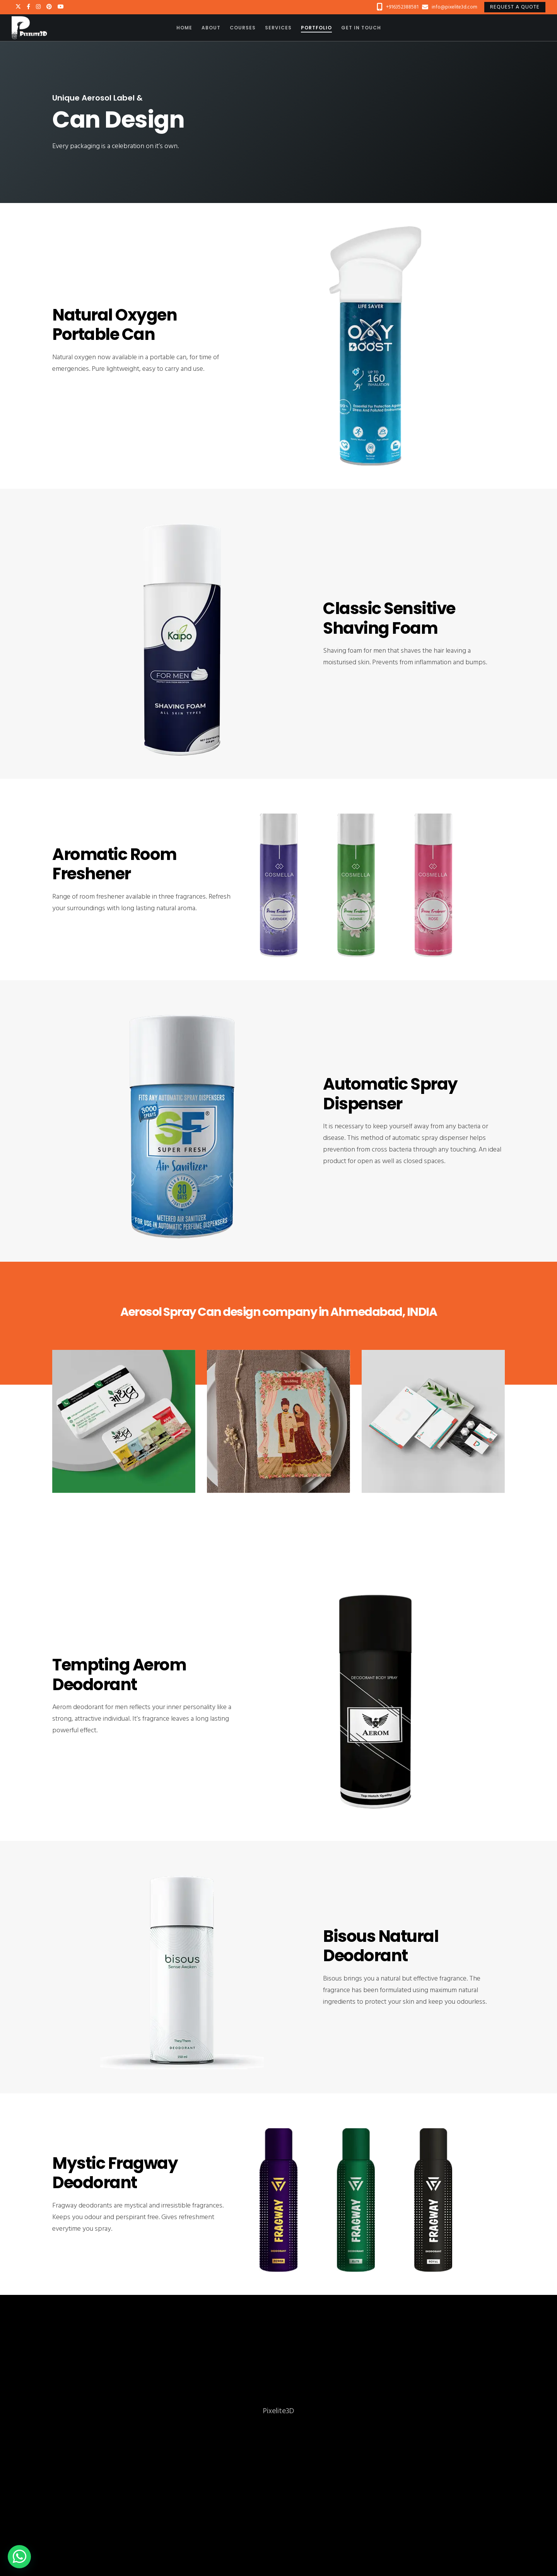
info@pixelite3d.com (454, 7)
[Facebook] (28, 6)
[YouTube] (61, 6)
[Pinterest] (49, 6)
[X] (18, 6)
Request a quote (515, 6)
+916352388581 (402, 7)
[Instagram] (38, 6)
